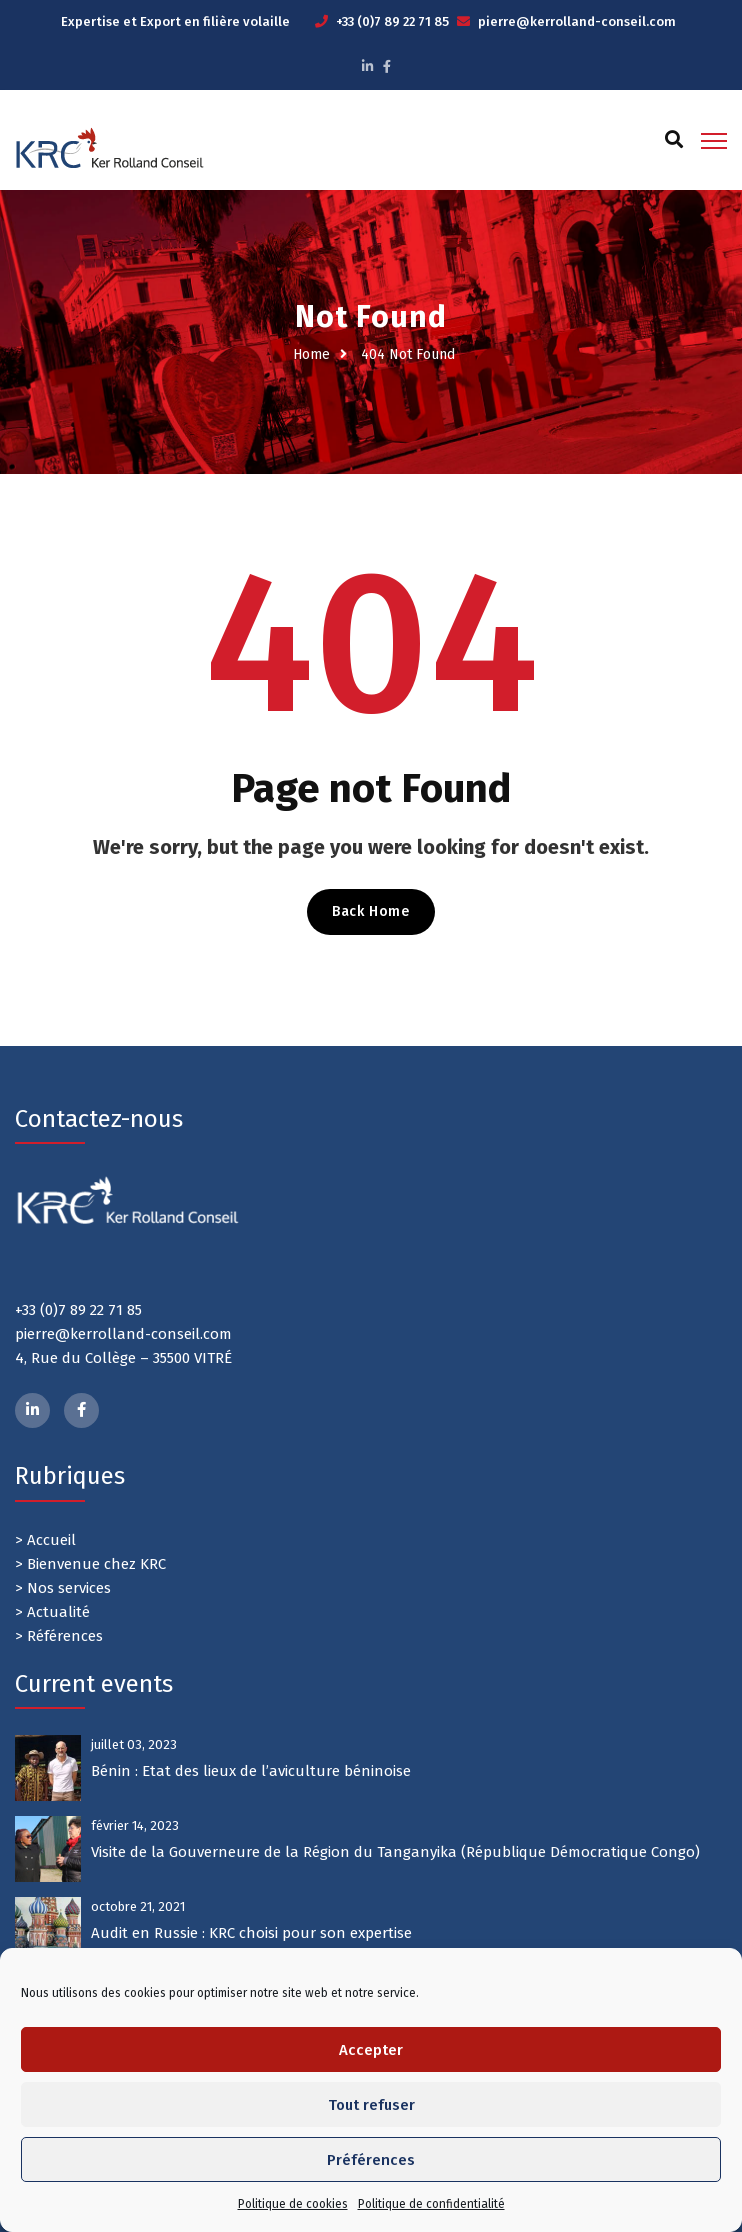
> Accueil (45, 1540)
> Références (59, 1636)
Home (311, 354)
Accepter (371, 2050)
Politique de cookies (293, 2204)
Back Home (370, 911)
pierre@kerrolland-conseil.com (577, 21)
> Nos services (63, 1588)
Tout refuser (371, 2105)
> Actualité (52, 1612)
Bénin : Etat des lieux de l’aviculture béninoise (251, 1771)
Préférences (371, 2160)
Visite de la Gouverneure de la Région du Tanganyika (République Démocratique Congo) (395, 1852)
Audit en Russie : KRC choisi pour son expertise (251, 1933)
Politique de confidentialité (431, 2204)
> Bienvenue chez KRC (90, 1564)
